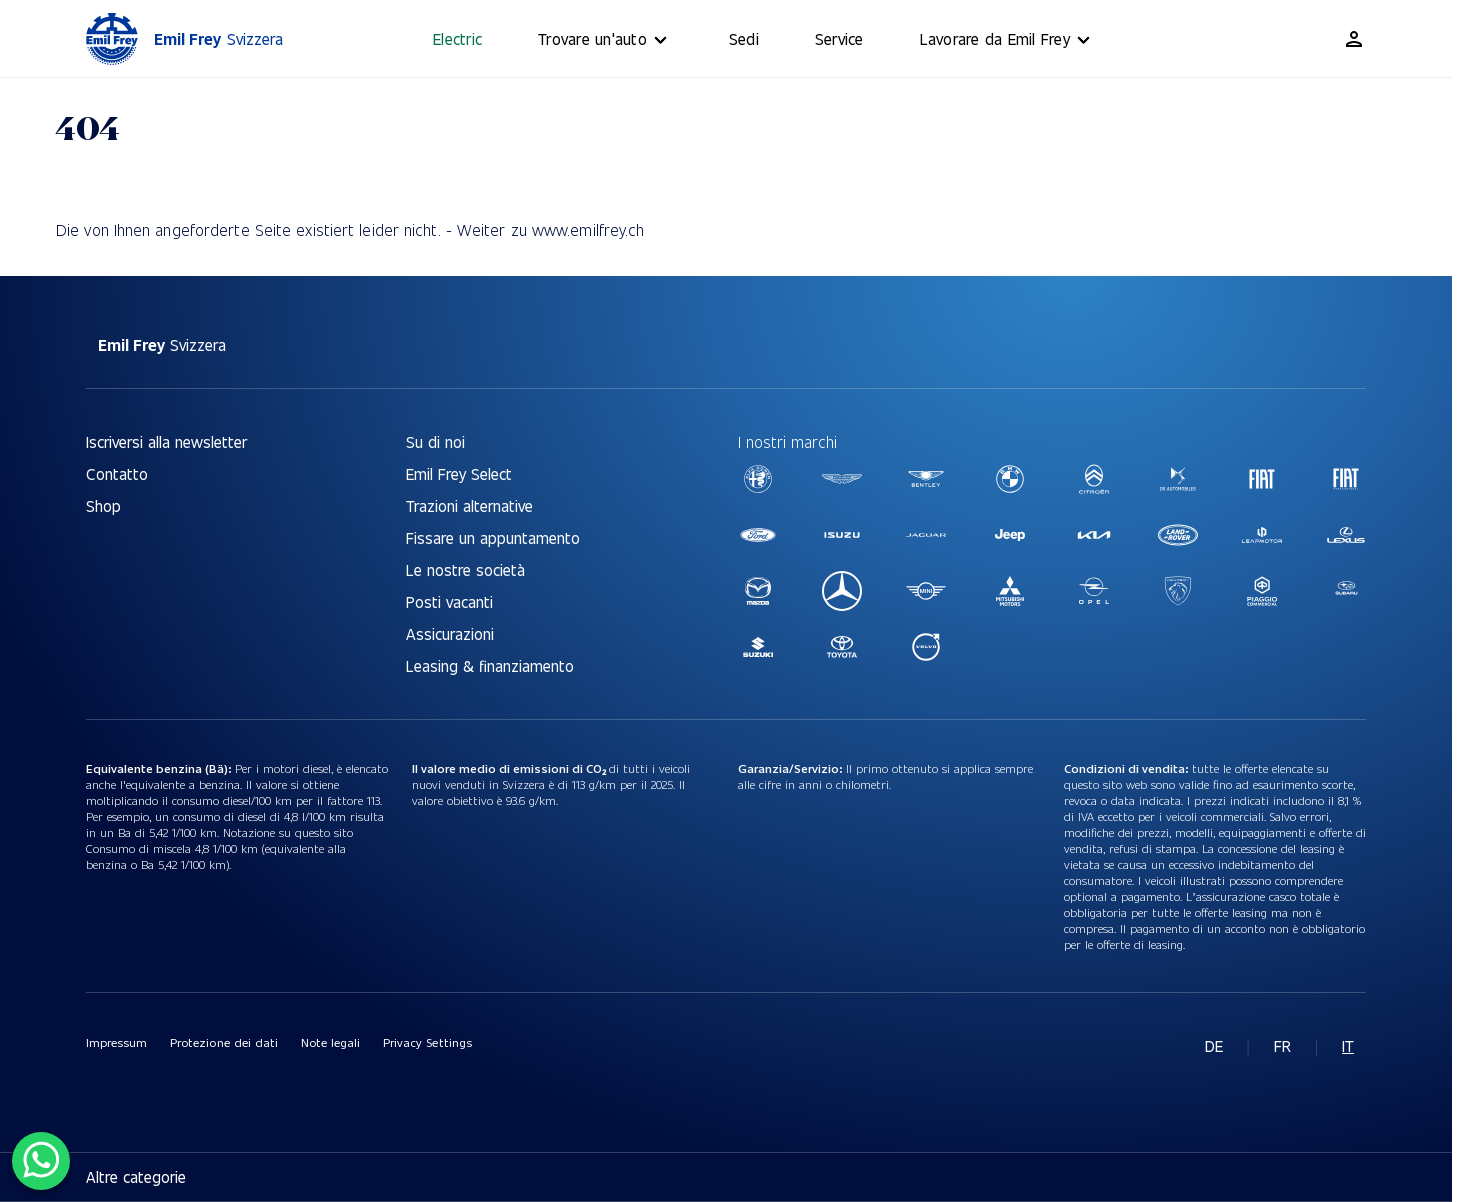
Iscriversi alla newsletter (166, 441)
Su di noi (435, 441)
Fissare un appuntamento (493, 537)
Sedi (744, 38)
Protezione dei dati (224, 1042)
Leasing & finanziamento (490, 665)
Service (839, 38)
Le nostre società (465, 569)
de (1214, 1045)
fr (1282, 1045)
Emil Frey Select (459, 473)
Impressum (116, 1042)
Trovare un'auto (605, 40)
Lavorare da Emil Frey (1008, 40)
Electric (457, 38)
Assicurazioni (450, 633)
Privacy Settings (427, 1042)
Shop (103, 505)
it (1348, 1045)
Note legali (330, 1042)
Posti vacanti (449, 601)
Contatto (117, 473)
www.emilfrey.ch (588, 229)
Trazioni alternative (469, 505)
